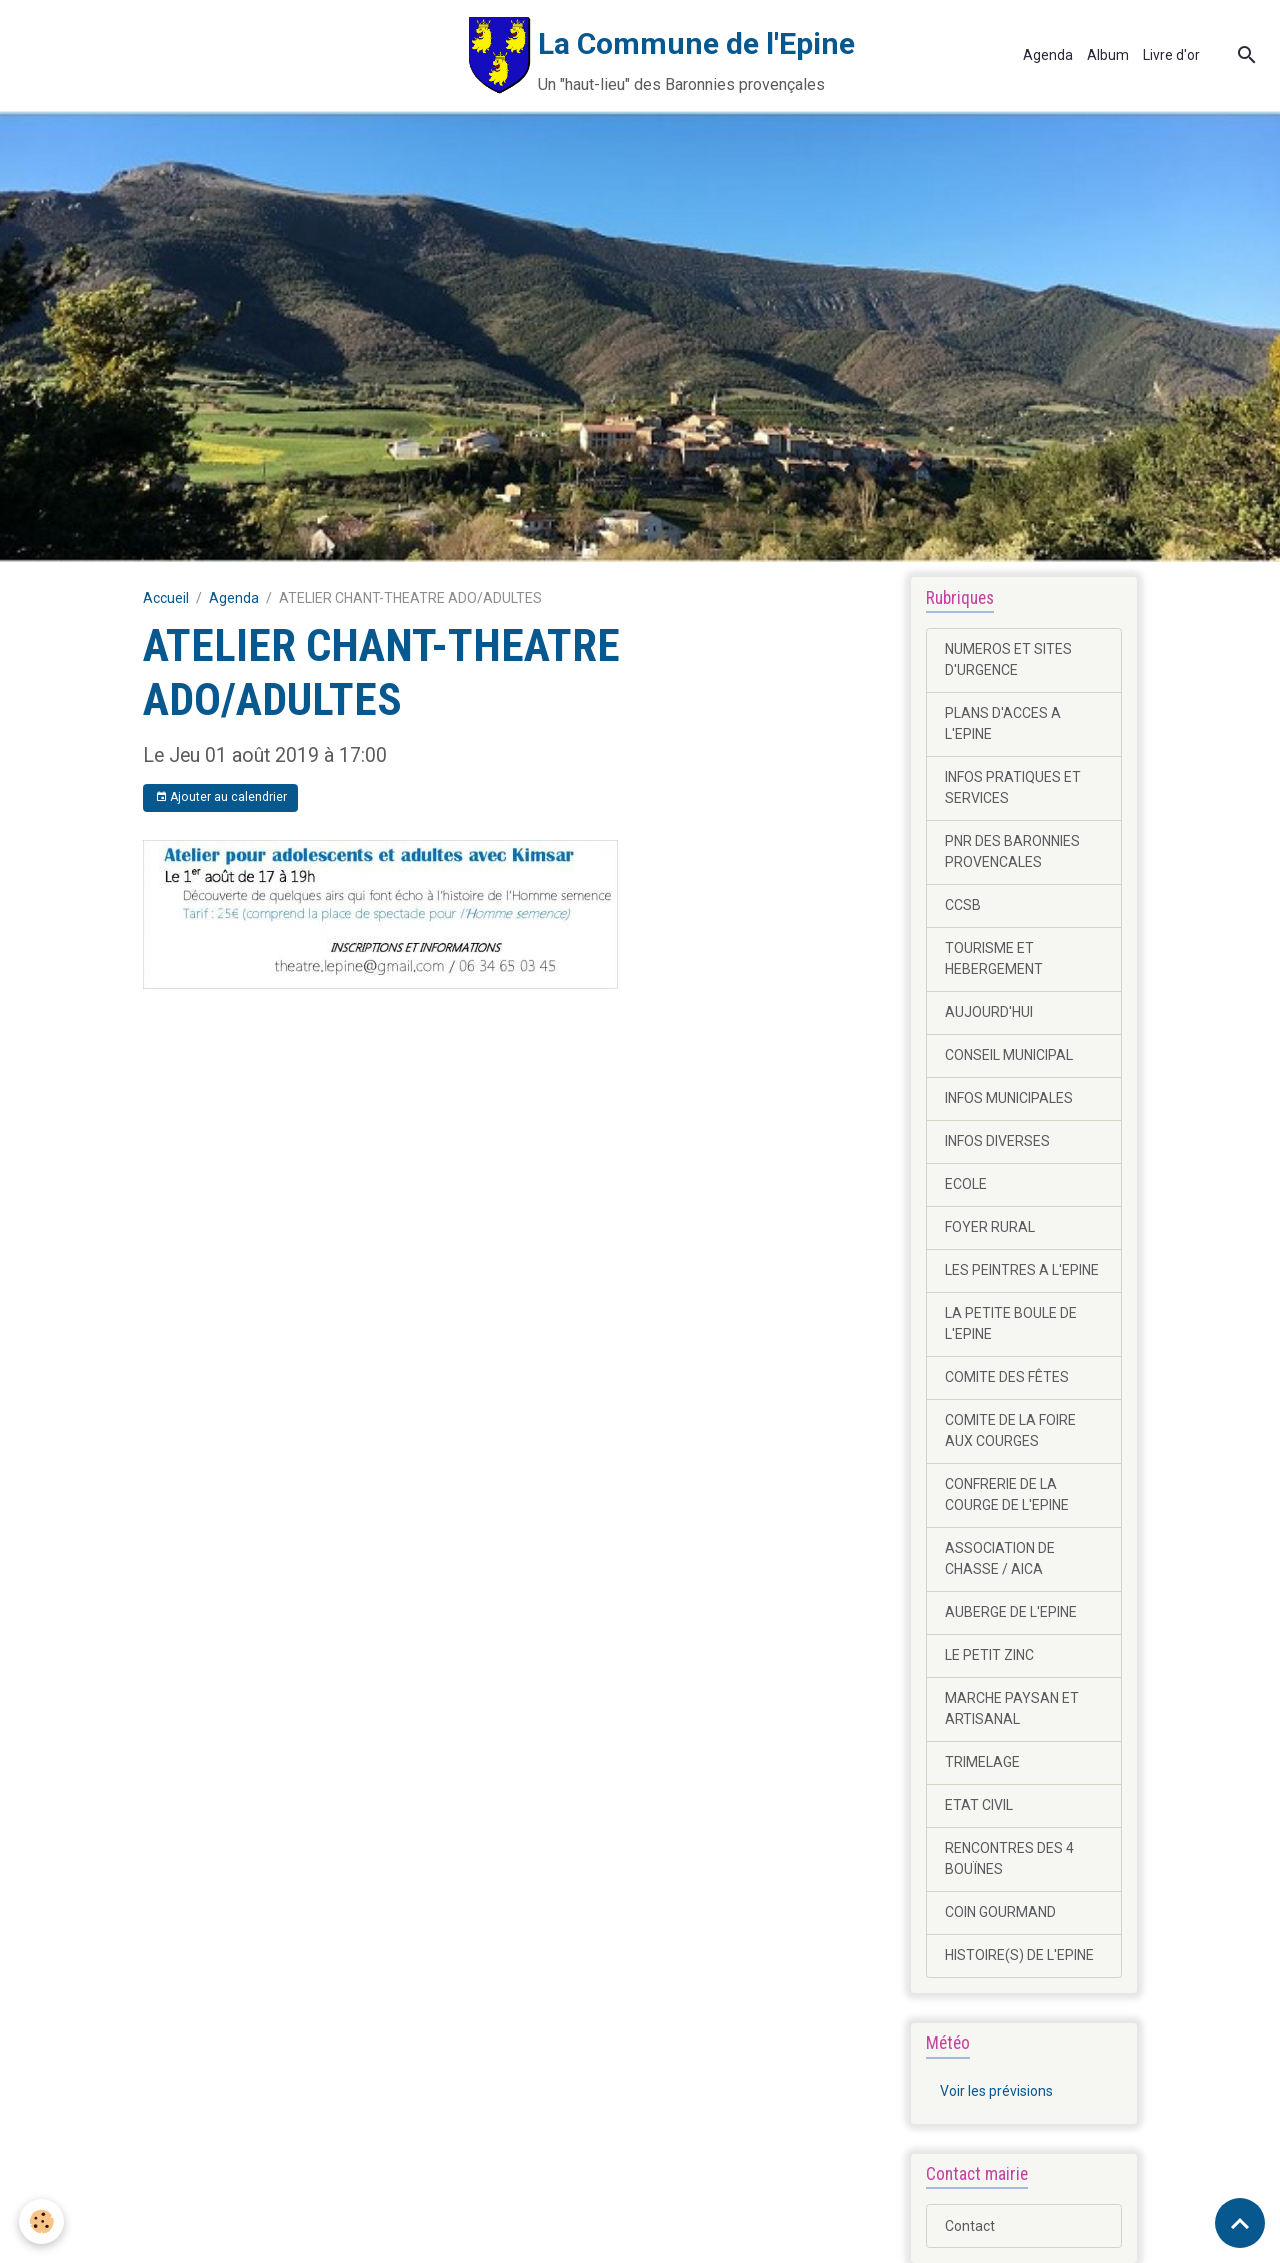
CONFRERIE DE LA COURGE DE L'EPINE (1007, 1494)
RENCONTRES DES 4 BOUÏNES (1009, 1858)
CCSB (963, 905)
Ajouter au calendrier (221, 797)
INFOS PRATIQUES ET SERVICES (1013, 787)
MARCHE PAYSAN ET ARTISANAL (1012, 1708)
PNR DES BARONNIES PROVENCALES (1012, 851)
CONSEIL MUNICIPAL (1009, 1055)
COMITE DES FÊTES (1007, 1377)
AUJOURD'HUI (989, 1012)
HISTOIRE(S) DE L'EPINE (1019, 1955)
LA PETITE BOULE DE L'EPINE (1011, 1323)
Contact (970, 2226)
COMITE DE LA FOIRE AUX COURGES (1010, 1430)
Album (1108, 55)
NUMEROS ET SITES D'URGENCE (1008, 659)
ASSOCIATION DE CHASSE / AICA (1000, 1558)
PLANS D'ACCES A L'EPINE (1003, 723)
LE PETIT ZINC (989, 1655)
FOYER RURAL (990, 1227)
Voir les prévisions (996, 2091)
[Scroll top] (1240, 2223)
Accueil (166, 598)
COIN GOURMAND (1000, 1912)
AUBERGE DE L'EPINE (1011, 1612)
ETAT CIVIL (979, 1805)
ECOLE (966, 1184)
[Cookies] (42, 2221)
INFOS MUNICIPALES (1009, 1098)
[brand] (434, 55)
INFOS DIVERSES (997, 1141)
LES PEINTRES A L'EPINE (1022, 1270)
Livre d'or (1171, 55)
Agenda (1048, 55)
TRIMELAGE (982, 1762)
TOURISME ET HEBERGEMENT (994, 958)
